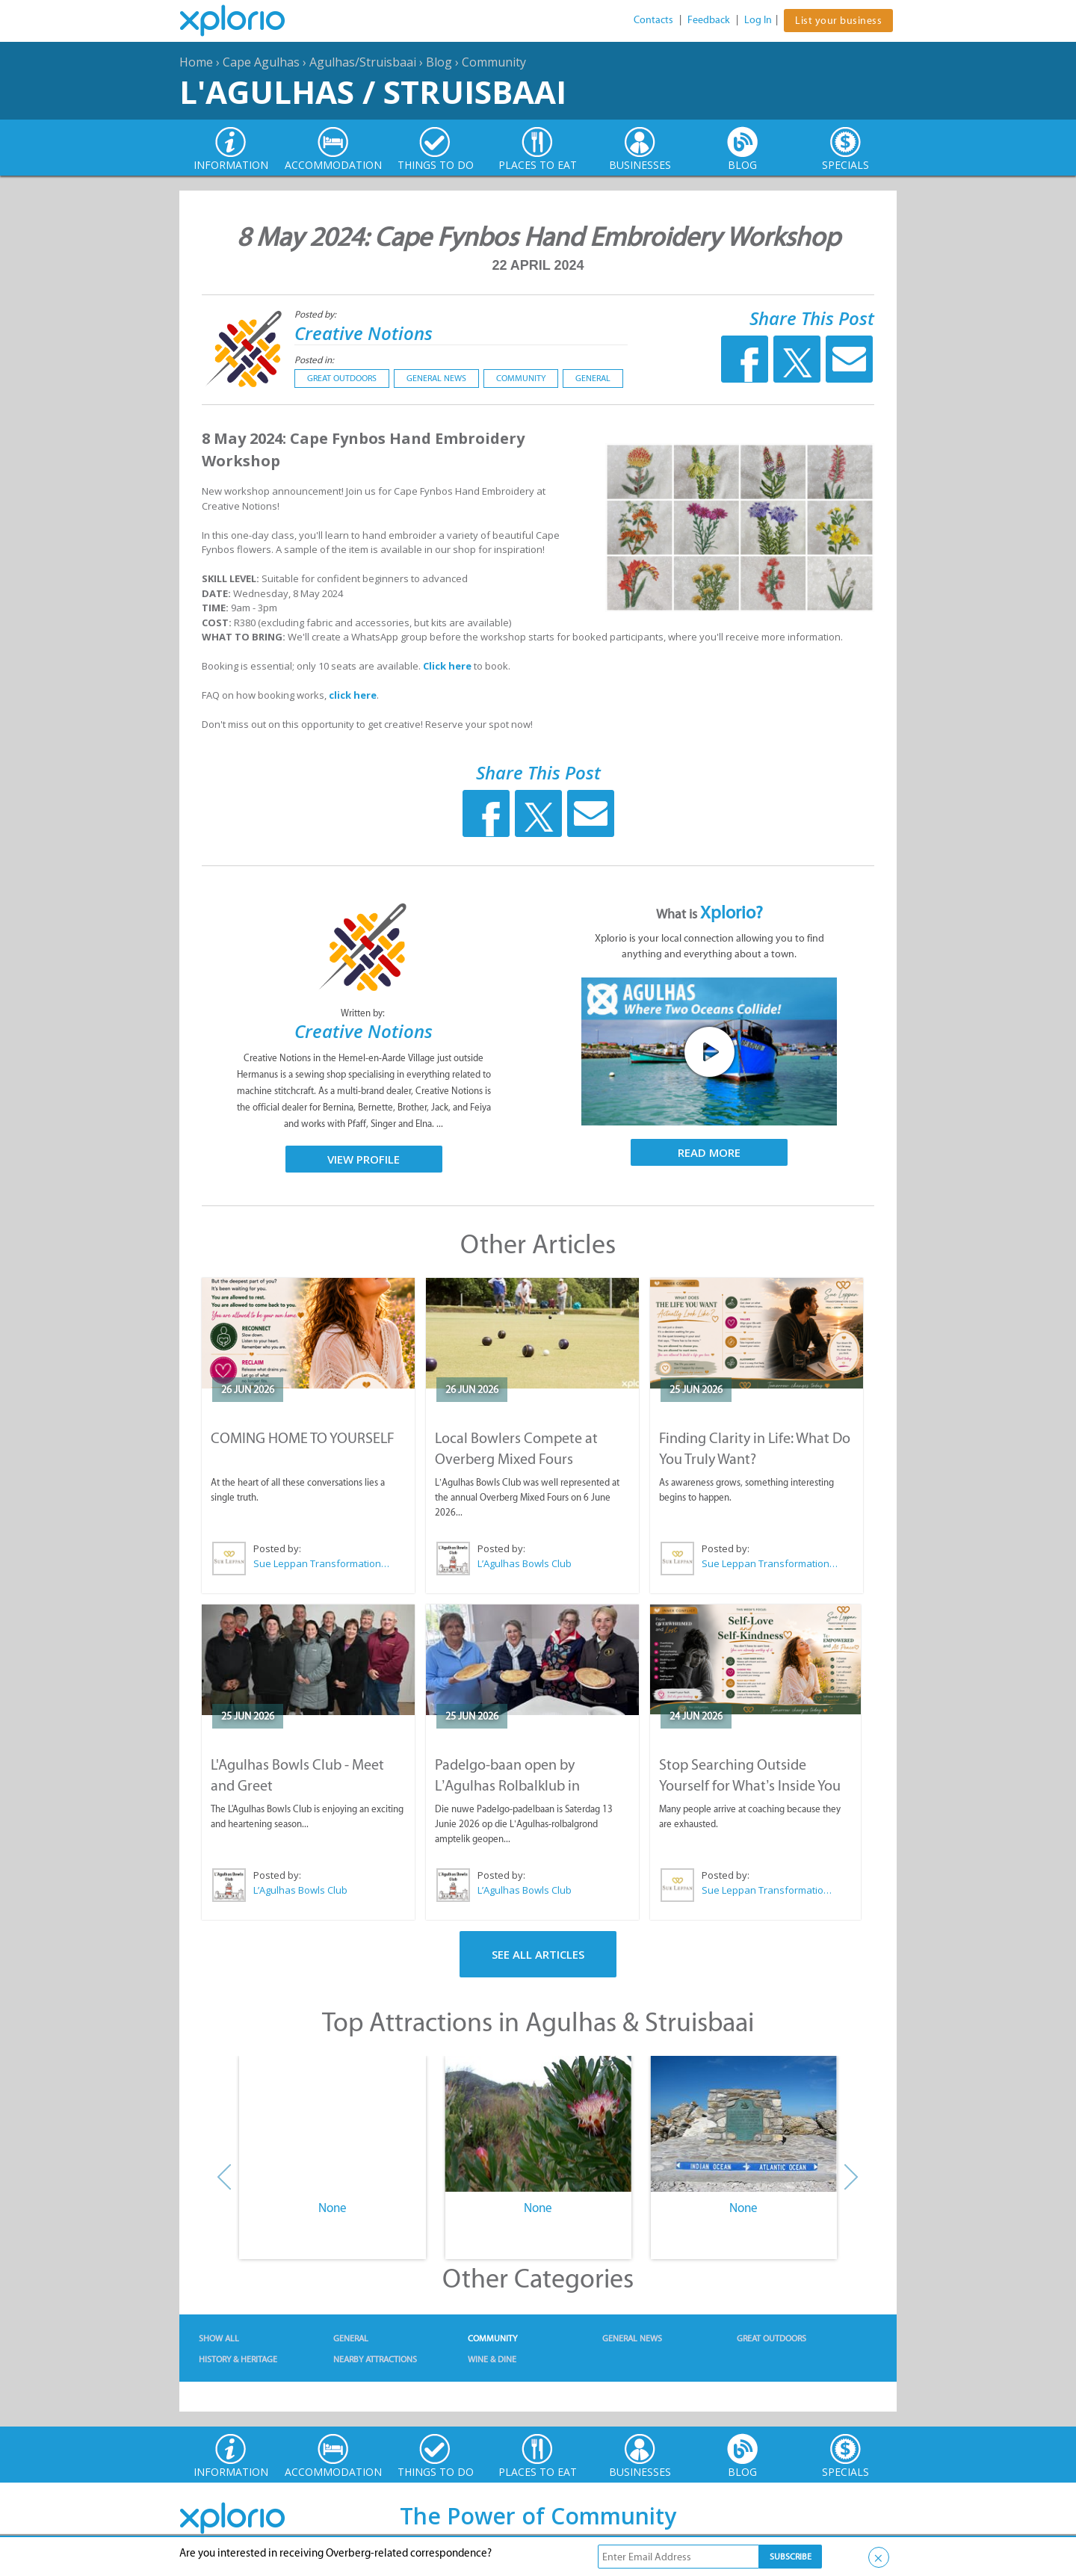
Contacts (653, 19)
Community (494, 62)
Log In (758, 19)
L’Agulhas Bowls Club (524, 1563)
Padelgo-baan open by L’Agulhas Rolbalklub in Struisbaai (507, 1785)
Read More (709, 1152)
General (592, 378)
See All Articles (538, 1954)
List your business (838, 20)
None (332, 2207)
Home (196, 62)
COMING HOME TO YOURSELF (303, 1438)
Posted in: (314, 359)
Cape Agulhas (261, 62)
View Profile (363, 1159)
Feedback (708, 19)
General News (436, 378)
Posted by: (316, 314)
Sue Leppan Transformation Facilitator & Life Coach (322, 1563)
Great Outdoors (342, 378)
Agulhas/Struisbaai (362, 62)
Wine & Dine (492, 2359)
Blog (439, 62)
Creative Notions (363, 333)
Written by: (364, 1013)
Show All (219, 2338)
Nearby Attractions (375, 2359)
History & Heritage (238, 2359)
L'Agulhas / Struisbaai (372, 91)
